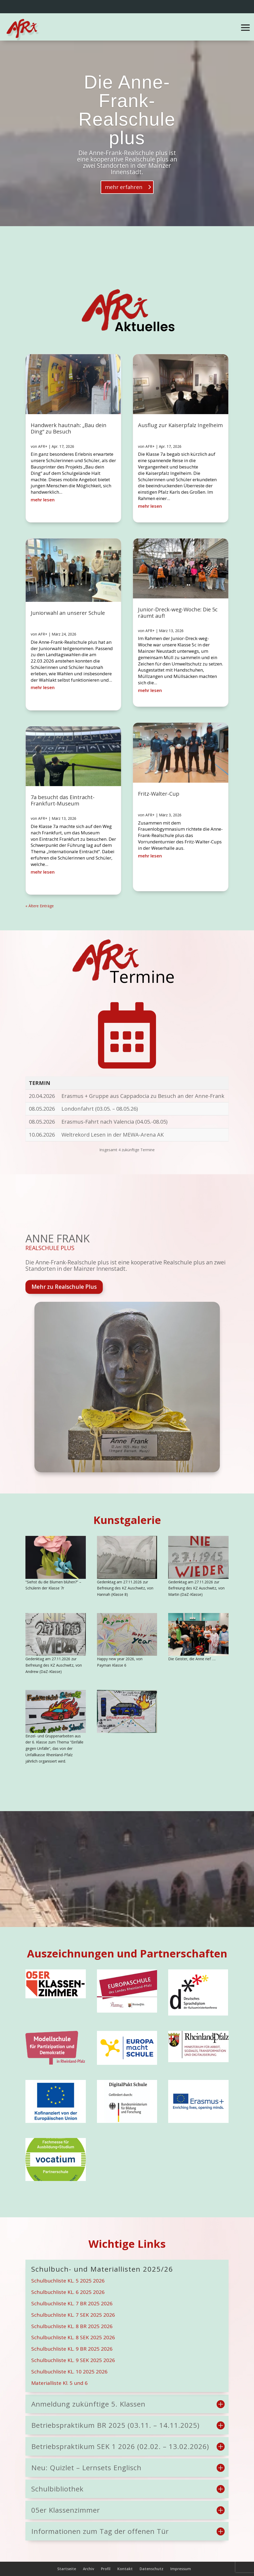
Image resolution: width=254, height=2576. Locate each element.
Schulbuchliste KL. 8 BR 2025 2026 (72, 2326)
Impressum (180, 2568)
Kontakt (125, 2568)
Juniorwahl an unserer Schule (68, 612)
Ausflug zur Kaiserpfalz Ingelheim (180, 425)
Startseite (66, 2568)
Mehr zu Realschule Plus (64, 1286)
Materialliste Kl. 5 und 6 (59, 2383)
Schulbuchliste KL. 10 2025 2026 (69, 2371)
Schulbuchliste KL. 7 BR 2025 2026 (72, 2303)
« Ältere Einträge (39, 905)
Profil (105, 2568)
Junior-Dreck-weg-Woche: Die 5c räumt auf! (177, 612)
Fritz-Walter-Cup (158, 793)
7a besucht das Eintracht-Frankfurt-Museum (63, 800)
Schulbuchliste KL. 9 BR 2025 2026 (72, 2348)
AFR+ (42, 446)
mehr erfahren (123, 187)
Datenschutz (151, 2568)
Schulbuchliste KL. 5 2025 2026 (68, 2280)
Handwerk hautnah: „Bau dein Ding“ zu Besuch (68, 428)
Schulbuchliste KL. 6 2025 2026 (68, 2292)
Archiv (88, 2568)
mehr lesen (43, 500)
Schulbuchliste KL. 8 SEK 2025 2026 (73, 2337)
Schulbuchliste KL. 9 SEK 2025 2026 (73, 2360)
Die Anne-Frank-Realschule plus (126, 110)
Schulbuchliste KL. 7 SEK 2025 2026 (73, 2314)
